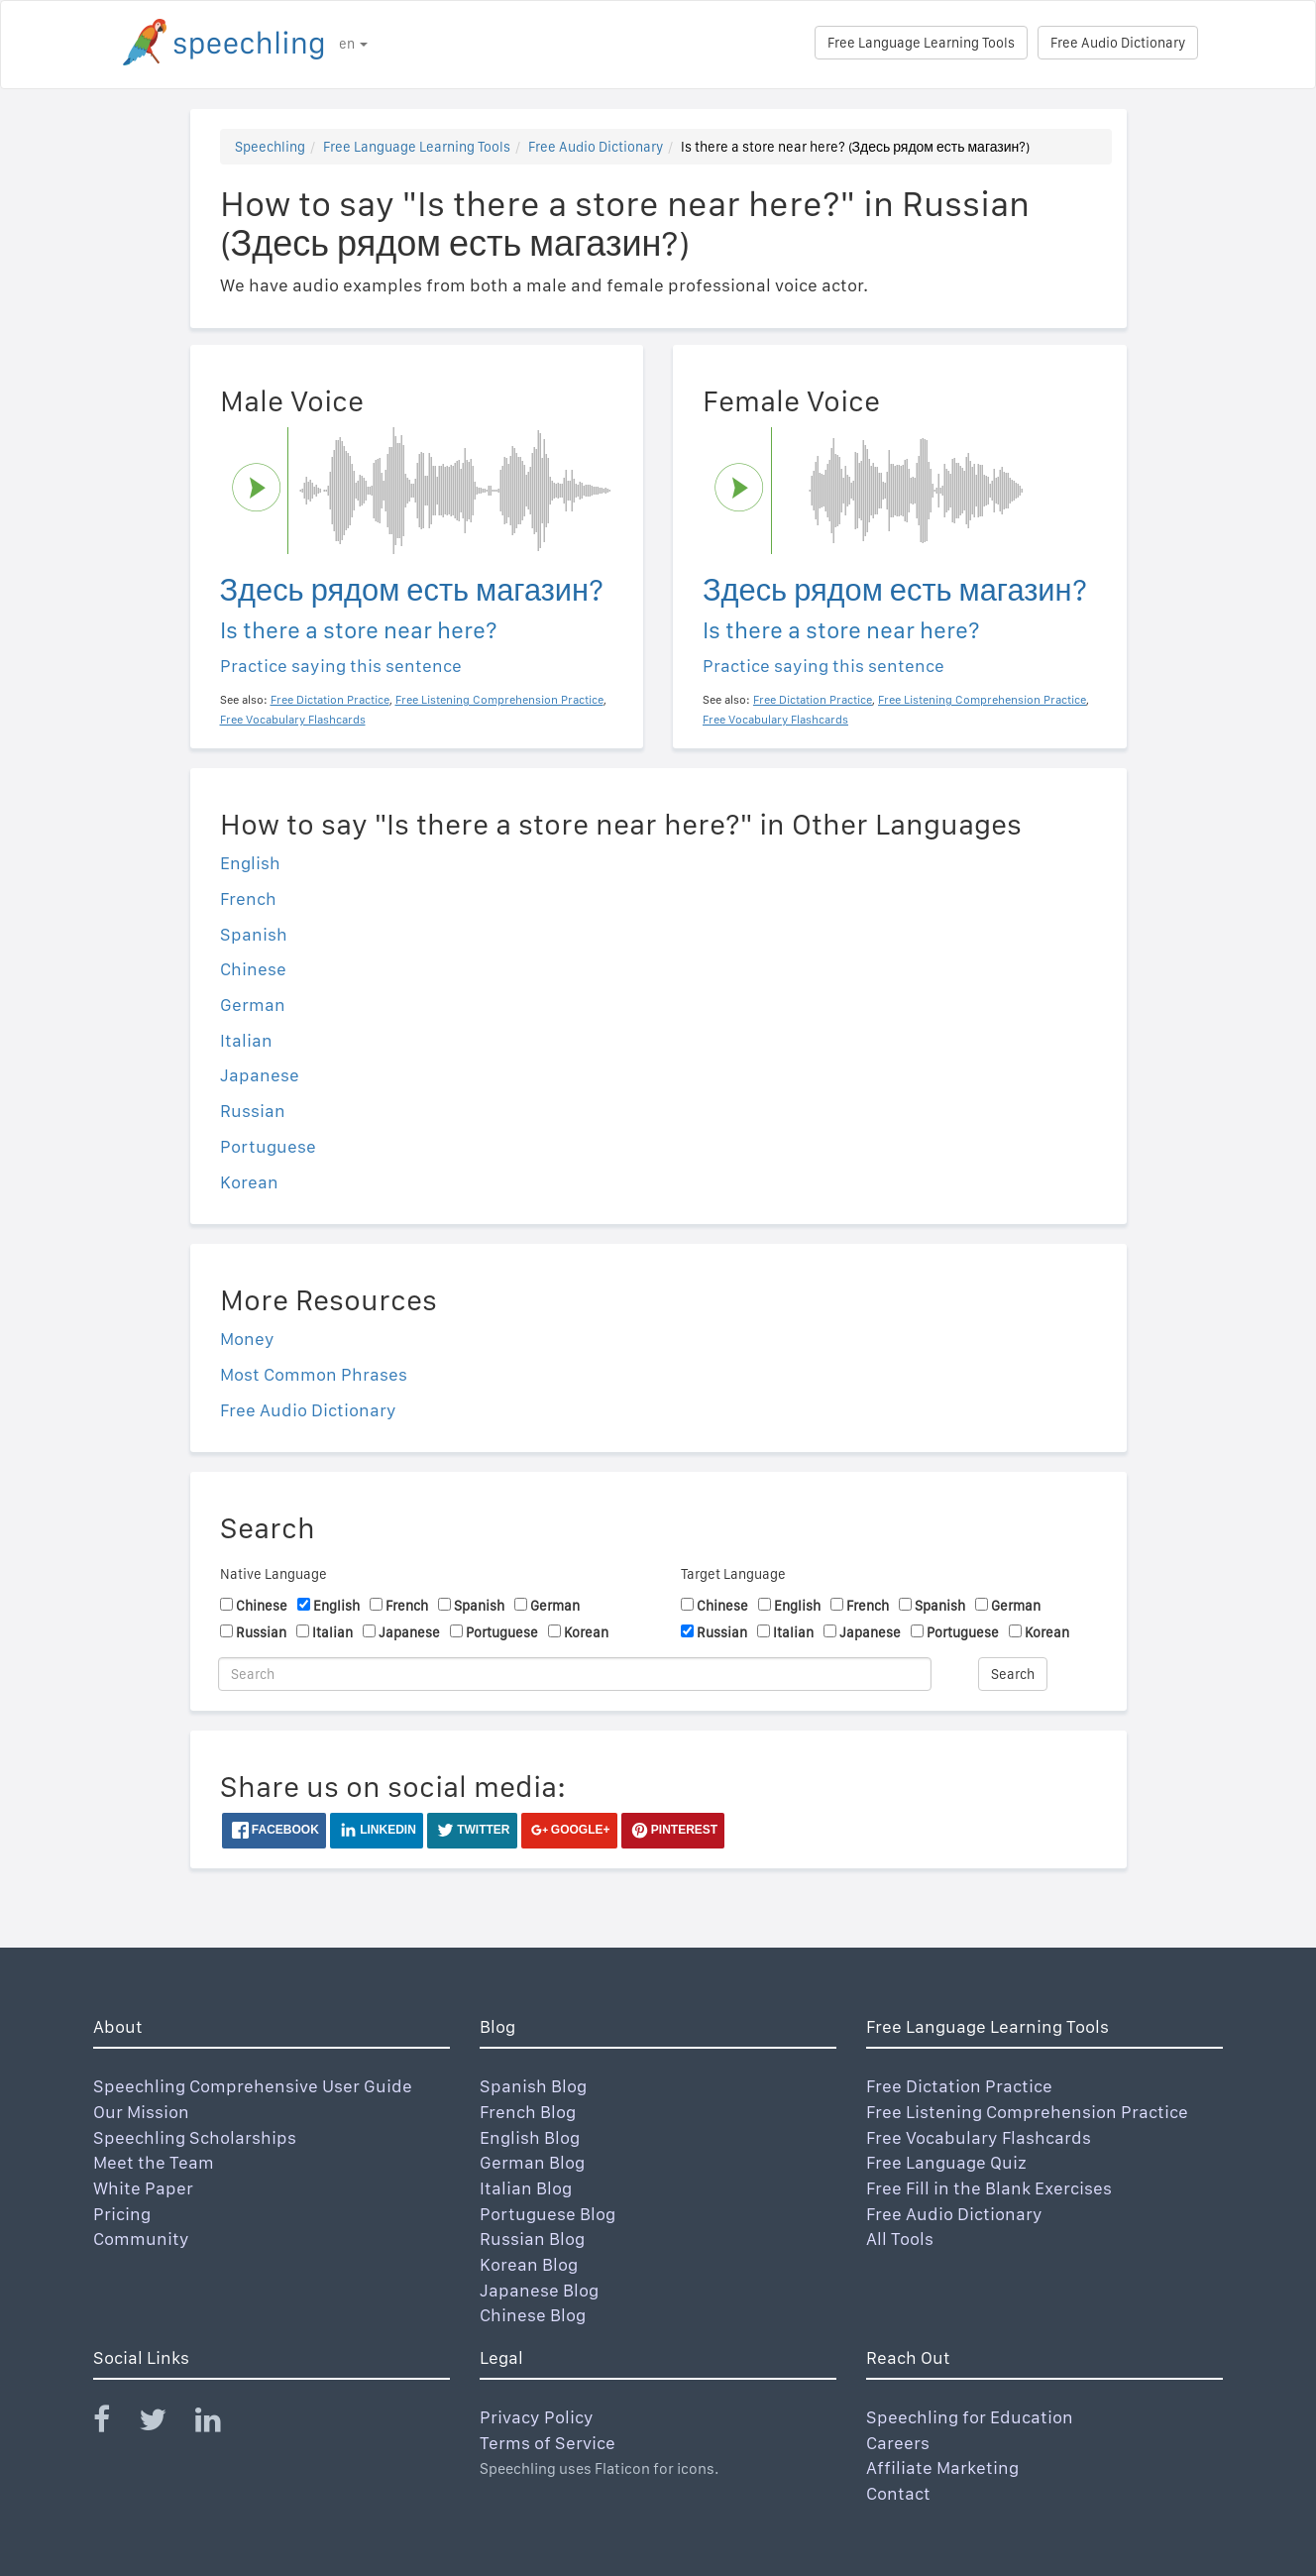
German (252, 1004)
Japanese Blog (539, 2290)
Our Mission (141, 2111)
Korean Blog (529, 2264)
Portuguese (268, 1146)
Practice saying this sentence (341, 665)
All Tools (899, 2238)
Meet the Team (153, 2162)
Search (1013, 1674)
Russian (252, 1110)
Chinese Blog (533, 2314)
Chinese (253, 968)
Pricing (122, 2213)
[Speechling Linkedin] (220, 2423)
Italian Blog (526, 2188)
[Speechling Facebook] (114, 2423)
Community (141, 2238)
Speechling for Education (969, 2417)
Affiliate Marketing (942, 2467)
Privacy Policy (537, 2417)
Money (247, 1338)
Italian (246, 1040)
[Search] (575, 1674)
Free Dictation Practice (959, 2085)
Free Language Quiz (946, 2162)
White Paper (143, 2188)
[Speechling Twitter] (165, 2423)
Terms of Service (547, 2442)
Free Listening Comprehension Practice (1027, 2111)
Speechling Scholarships (194, 2137)
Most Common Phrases (313, 1374)
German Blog (532, 2162)
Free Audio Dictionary (1117, 43)
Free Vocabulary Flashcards (978, 2137)
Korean (249, 1182)
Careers (898, 2442)
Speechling (270, 147)
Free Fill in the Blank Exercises (989, 2188)
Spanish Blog (533, 2085)
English (250, 862)
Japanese (259, 1074)
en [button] (353, 44)
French (248, 898)
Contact (898, 2493)
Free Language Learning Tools (921, 43)
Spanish (253, 934)
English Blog (530, 2137)
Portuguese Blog (547, 2213)
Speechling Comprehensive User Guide (252, 2085)
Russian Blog (532, 2238)
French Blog (528, 2111)
